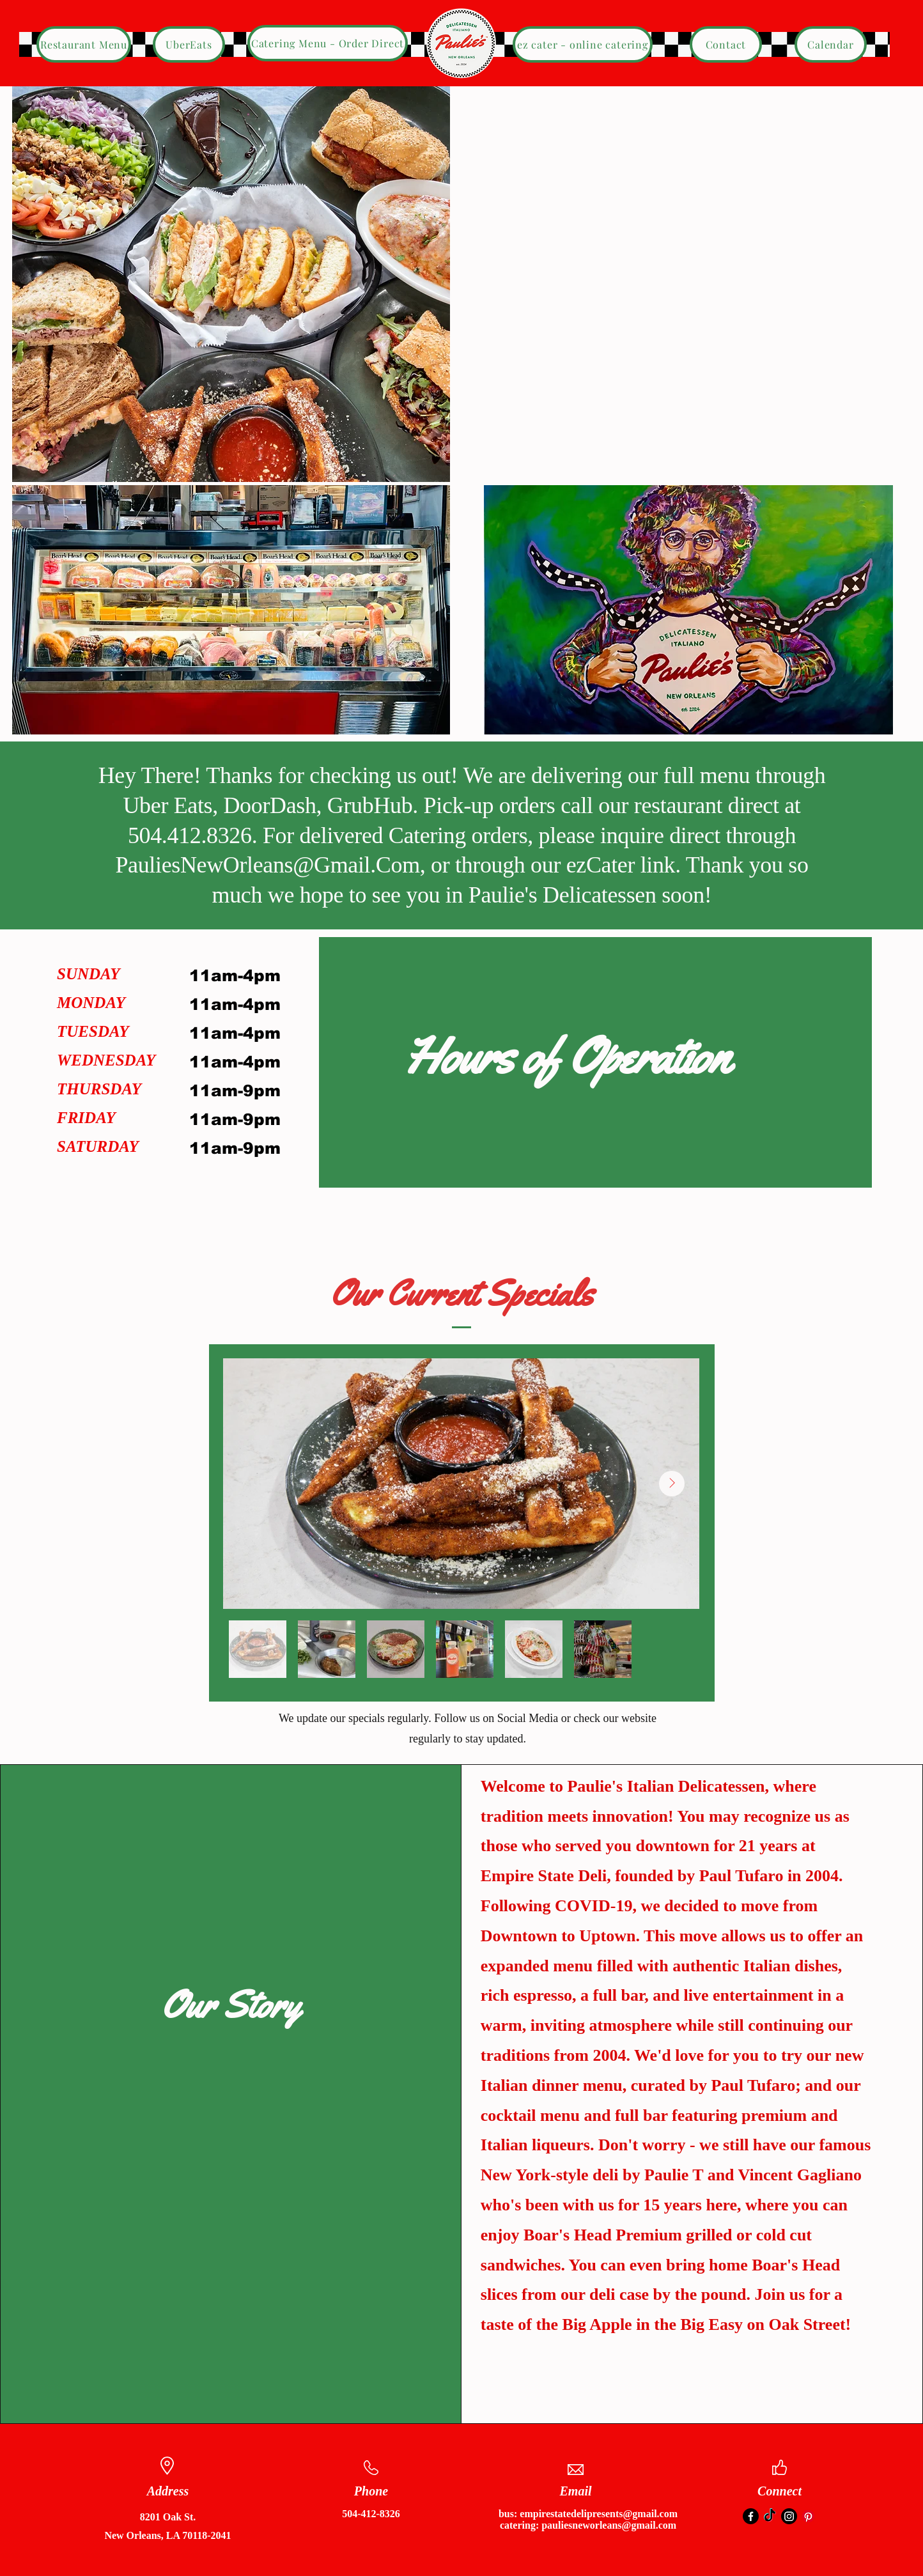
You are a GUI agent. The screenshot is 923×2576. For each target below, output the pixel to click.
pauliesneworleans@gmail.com (608, 2525)
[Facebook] (751, 2516)
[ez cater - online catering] (583, 44)
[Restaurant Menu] (83, 44)
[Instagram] (789, 2516)
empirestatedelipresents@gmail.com (599, 2513)
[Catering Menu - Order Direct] (327, 43)
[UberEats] (189, 44)
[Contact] (726, 44)
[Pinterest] (808, 2516)
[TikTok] (770, 2516)
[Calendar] (831, 44)
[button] (231, 284)
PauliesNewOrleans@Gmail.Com (267, 865)
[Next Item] (672, 1483)
